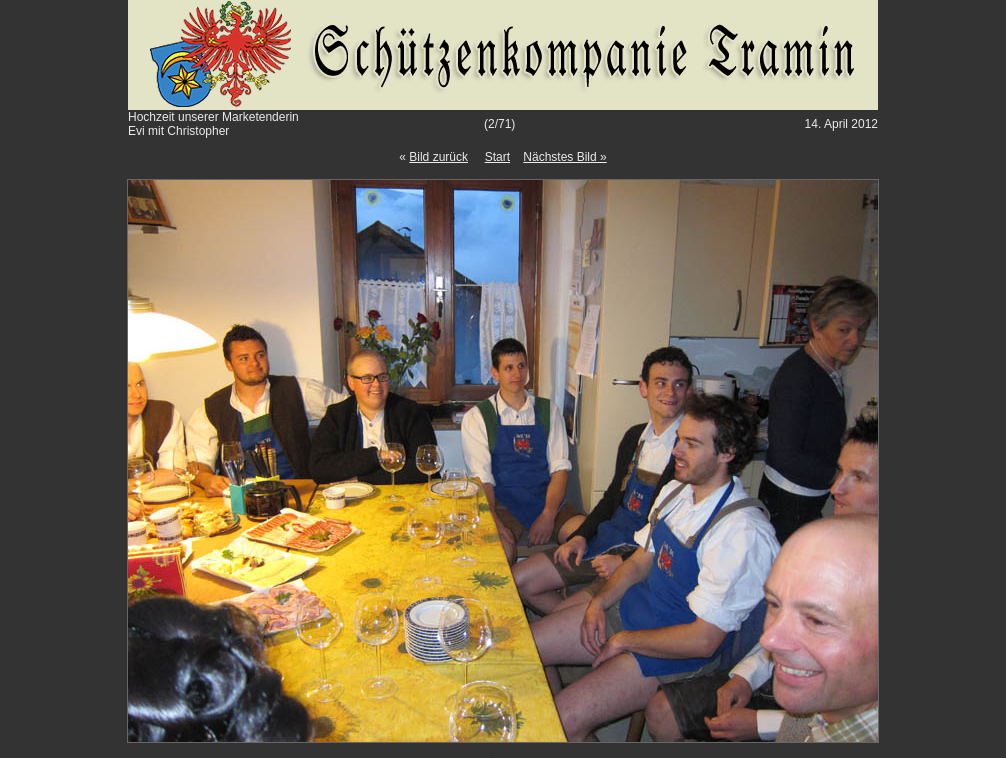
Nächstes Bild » (564, 157)
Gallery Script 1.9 (533, 753)
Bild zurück (438, 157)
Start (497, 157)
